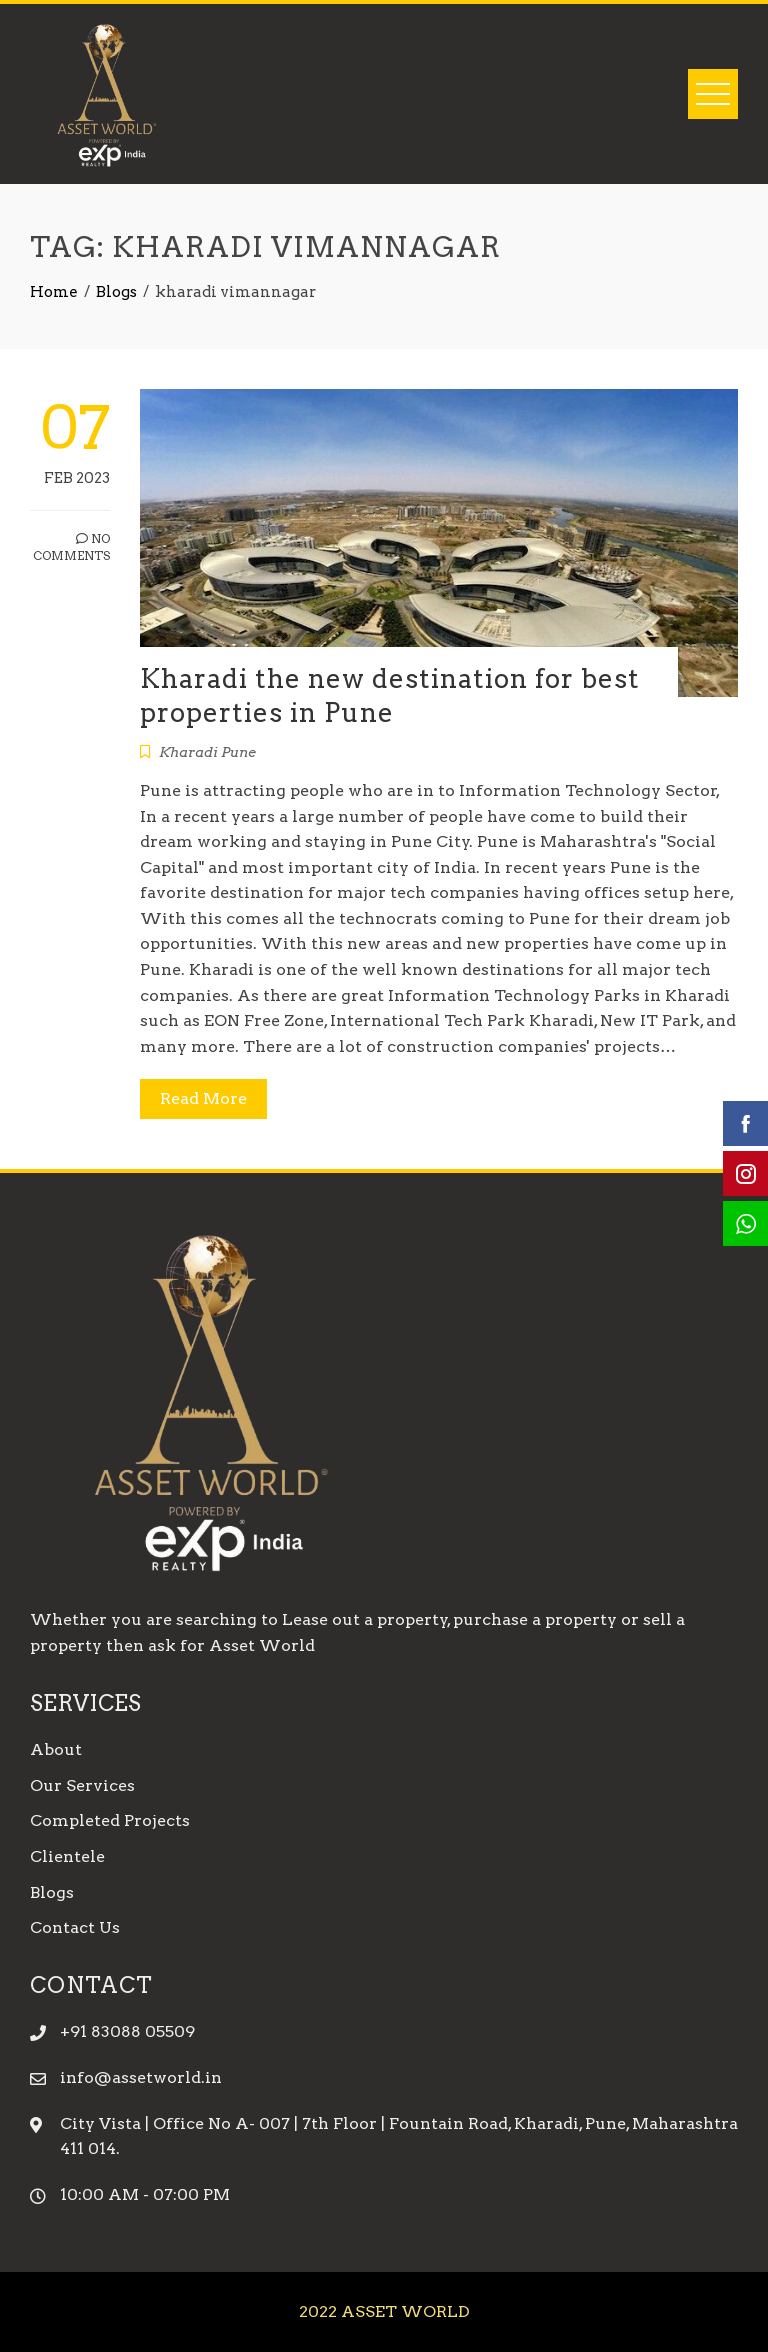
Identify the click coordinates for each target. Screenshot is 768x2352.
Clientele (67, 1856)
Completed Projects (110, 1820)
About (56, 1749)
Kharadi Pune (207, 752)
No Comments (71, 547)
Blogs (52, 1892)
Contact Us (75, 1927)
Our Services (82, 1785)
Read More (203, 1098)
